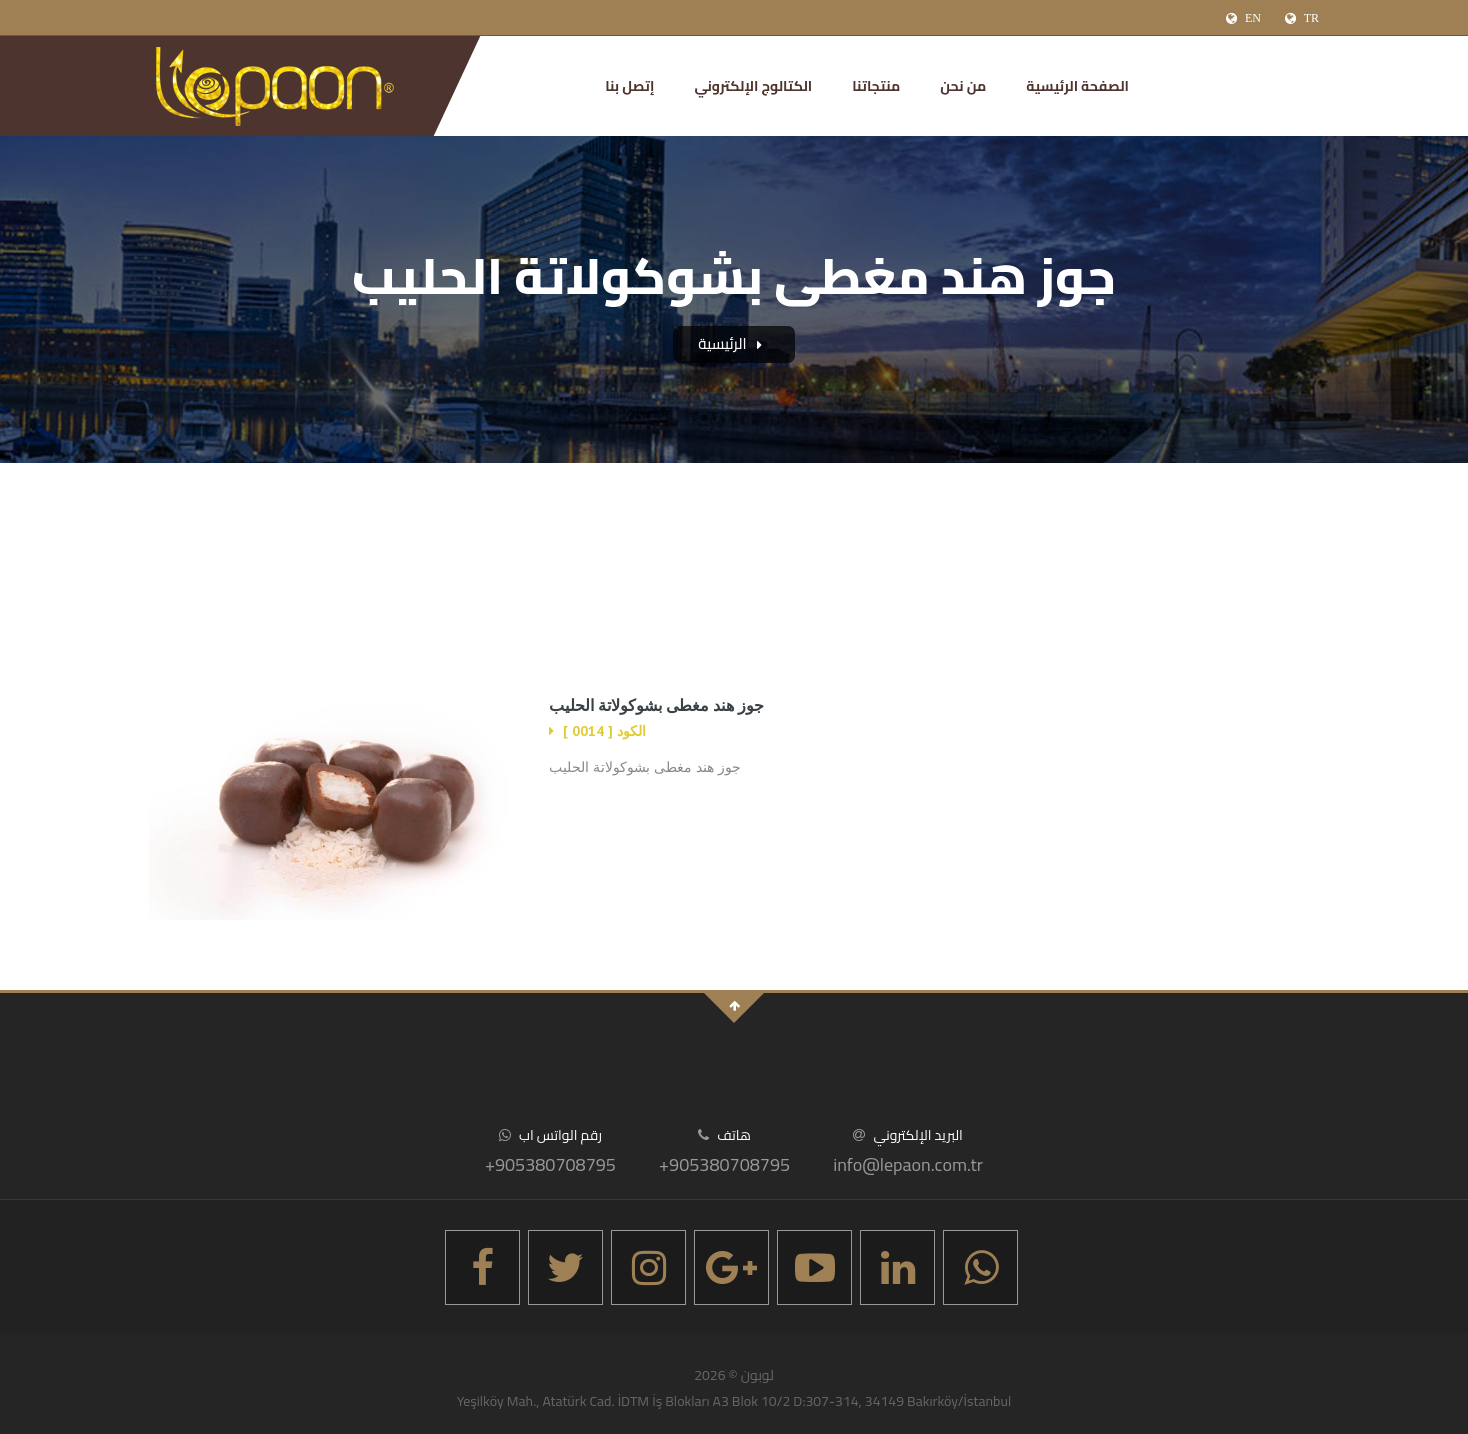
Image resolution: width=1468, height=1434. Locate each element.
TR (1302, 18)
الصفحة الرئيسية (1077, 86)
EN (1243, 18)
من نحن (963, 86)
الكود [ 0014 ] (597, 731)
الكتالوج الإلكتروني (753, 86)
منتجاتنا (876, 86)
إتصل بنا (629, 86)
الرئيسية (722, 344)
